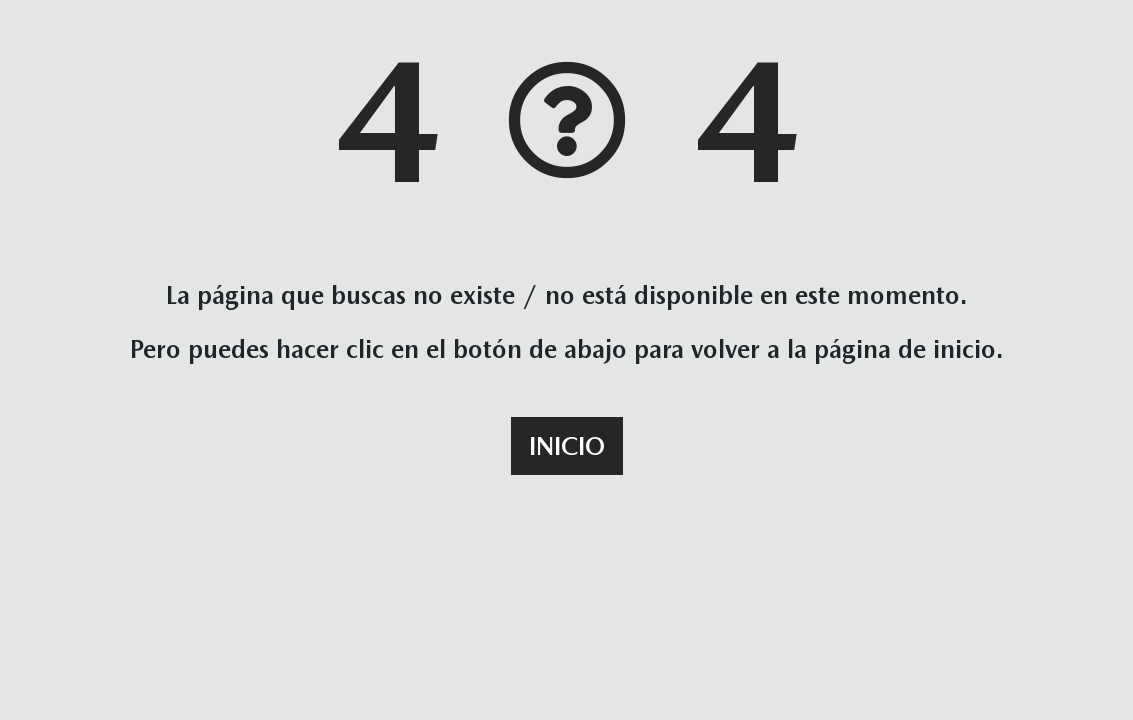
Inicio (567, 446)
